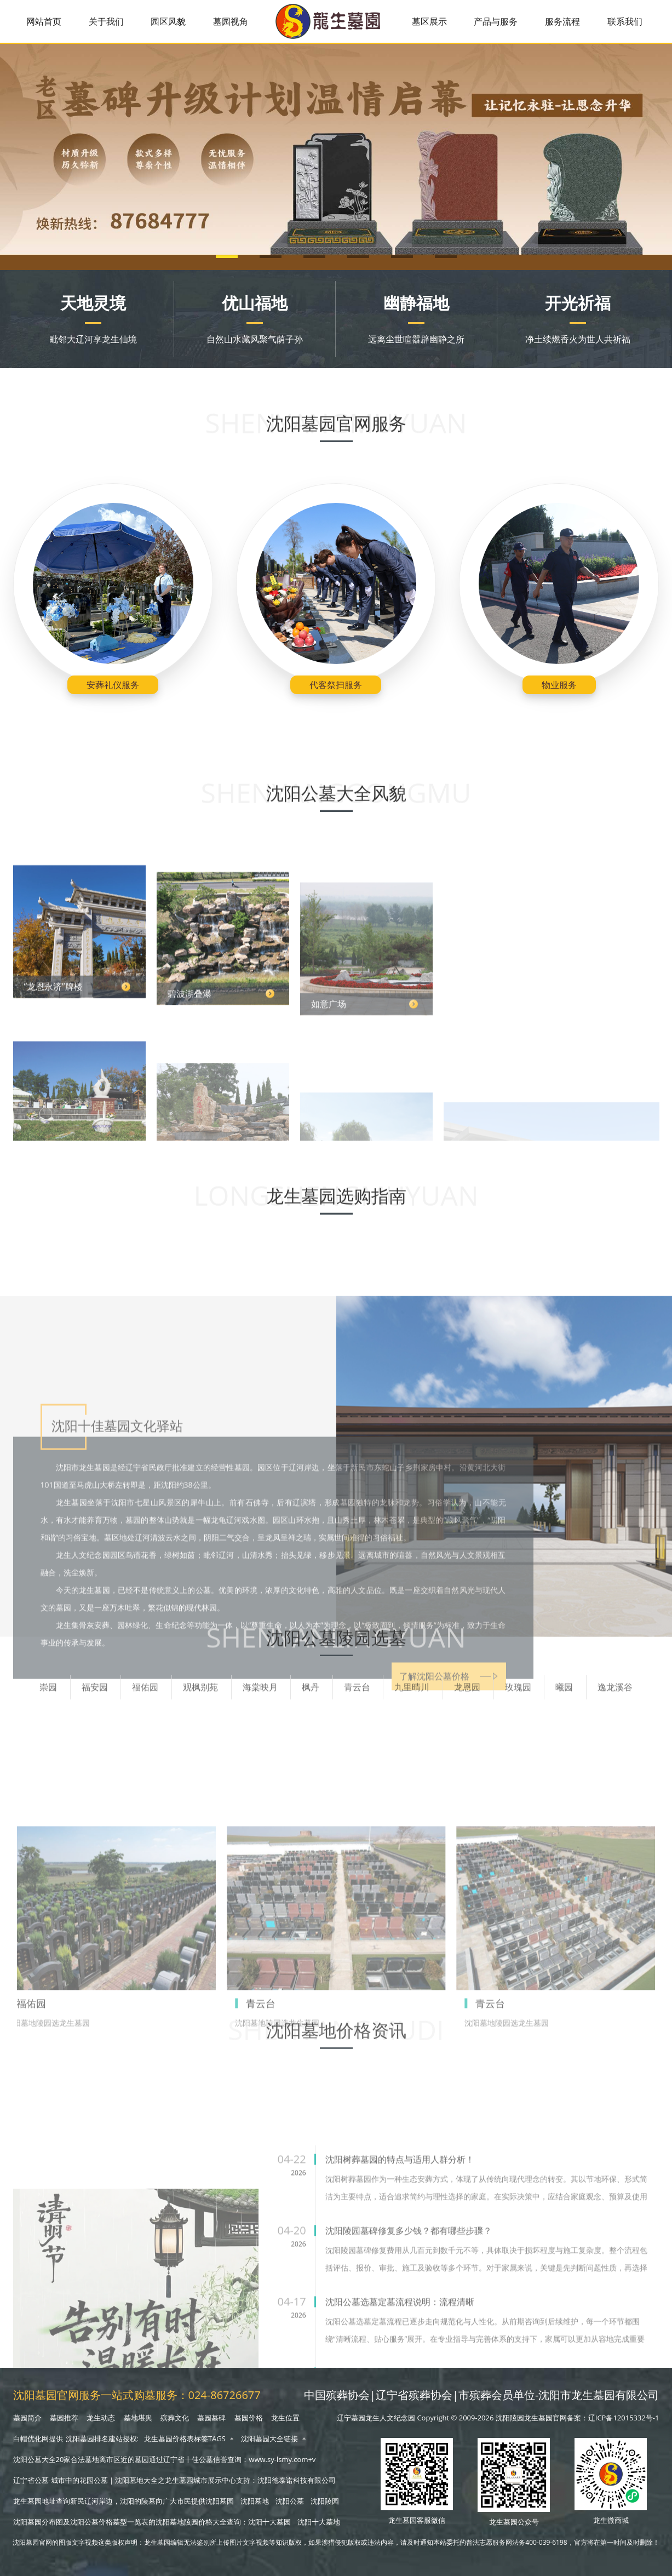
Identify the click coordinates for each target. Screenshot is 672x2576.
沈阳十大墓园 (269, 2522)
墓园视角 (230, 21)
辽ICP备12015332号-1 (623, 2418)
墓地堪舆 (138, 2418)
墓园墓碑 (211, 2418)
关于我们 (106, 21)
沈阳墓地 (254, 2501)
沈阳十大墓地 (318, 2522)
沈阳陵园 (325, 2501)
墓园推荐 (64, 2418)
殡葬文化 (174, 2418)
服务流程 (562, 21)
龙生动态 (101, 2418)
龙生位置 (285, 2418)
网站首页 (43, 21)
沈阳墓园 (219, 2501)
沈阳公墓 (289, 2501)
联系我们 (624, 21)
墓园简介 (27, 2418)
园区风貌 (168, 21)
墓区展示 (429, 21)
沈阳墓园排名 (87, 2438)
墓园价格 (248, 2418)
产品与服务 (496, 21)
